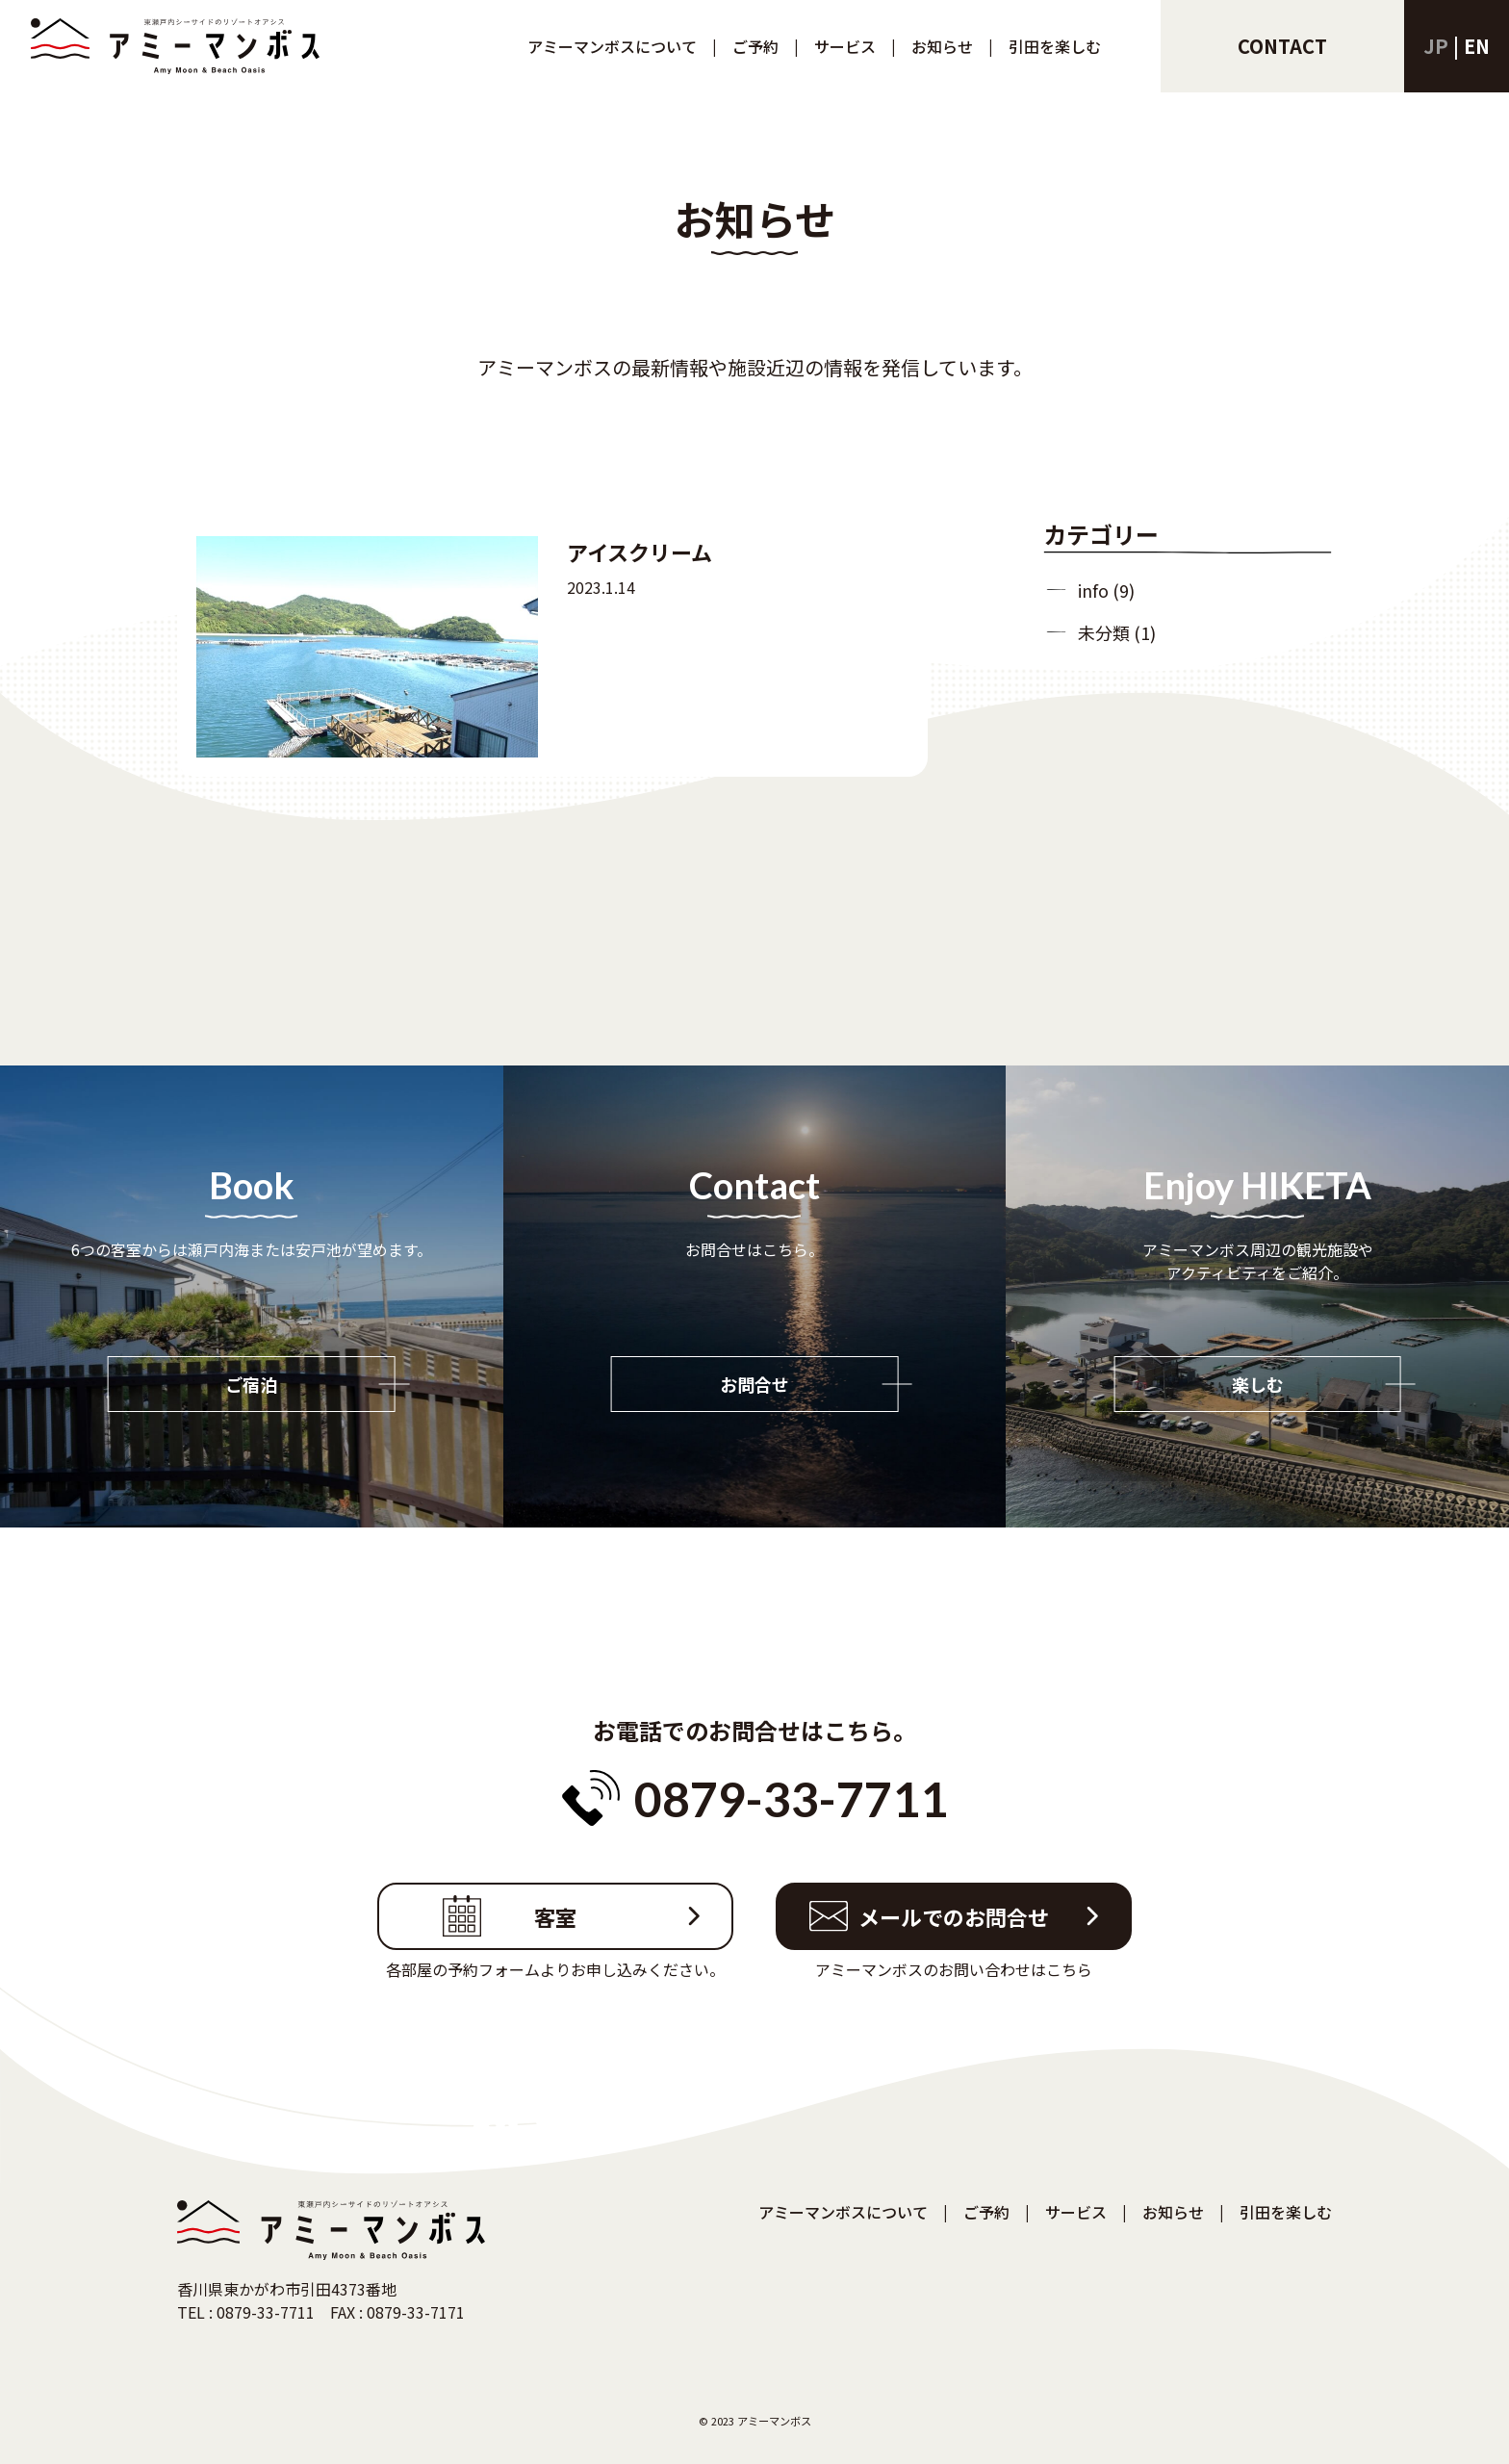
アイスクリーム (639, 551)
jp (1435, 46)
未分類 (1104, 632)
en (1477, 46)
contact (1282, 46)
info (1093, 590)
